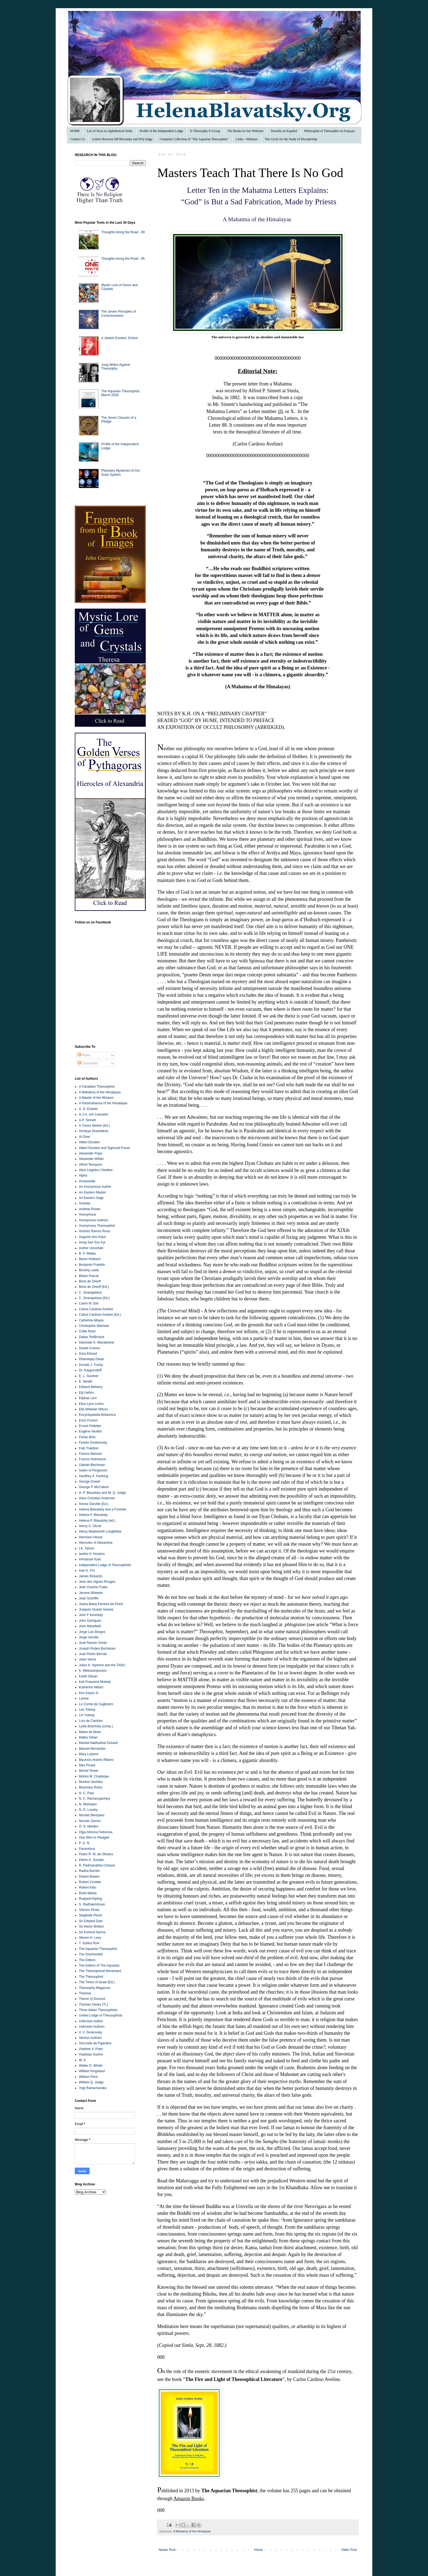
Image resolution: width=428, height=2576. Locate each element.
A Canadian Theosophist (97, 1086)
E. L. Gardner (89, 1376)
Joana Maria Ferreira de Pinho (101, 1604)
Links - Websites (247, 139)
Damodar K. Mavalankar (96, 1342)
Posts (84, 1055)
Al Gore (84, 1137)
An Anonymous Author (95, 1187)
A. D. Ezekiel (88, 1109)
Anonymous (87, 1214)
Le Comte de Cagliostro (96, 1704)
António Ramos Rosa (94, 1231)
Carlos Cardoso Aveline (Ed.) (100, 1315)
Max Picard (87, 1765)
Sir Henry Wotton (91, 1926)
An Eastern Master (92, 1192)
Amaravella (87, 1181)
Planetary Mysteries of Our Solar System (120, 472)
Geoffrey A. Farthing (93, 1476)
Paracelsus (87, 1849)
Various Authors (90, 2038)
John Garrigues (90, 1621)
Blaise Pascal (89, 1276)
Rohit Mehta (88, 1893)
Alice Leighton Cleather (96, 1170)
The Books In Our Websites (245, 131)
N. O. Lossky (88, 1810)
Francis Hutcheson (92, 1459)
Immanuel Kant (90, 1559)
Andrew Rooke (89, 1209)
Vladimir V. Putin (91, 2049)
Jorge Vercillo (89, 1637)
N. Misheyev (88, 1804)
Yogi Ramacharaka (92, 2088)
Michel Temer (88, 1771)
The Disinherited (91, 1954)
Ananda (84, 1203)
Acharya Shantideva (93, 1131)
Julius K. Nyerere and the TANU (102, 1665)
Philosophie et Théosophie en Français (329, 131)
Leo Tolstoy (87, 1710)
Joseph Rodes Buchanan (97, 1648)
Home (258, 2550)
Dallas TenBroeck (91, 1337)
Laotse (84, 1698)
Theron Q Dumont (92, 1999)
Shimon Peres (89, 1910)
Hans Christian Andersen (97, 1498)
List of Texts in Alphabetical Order (109, 131)
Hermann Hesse (91, 1537)
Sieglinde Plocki (90, 1915)
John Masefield (90, 1626)
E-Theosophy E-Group (205, 131)
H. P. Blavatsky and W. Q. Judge (102, 1493)
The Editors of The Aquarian (99, 1965)
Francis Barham (90, 1454)
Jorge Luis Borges (92, 1632)
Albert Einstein (89, 1142)
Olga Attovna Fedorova (95, 1832)
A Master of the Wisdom (96, 1098)
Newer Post (167, 2550)
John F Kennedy (91, 1615)
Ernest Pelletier (90, 1426)
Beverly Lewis (89, 1270)
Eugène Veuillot (90, 1431)
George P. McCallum (94, 1487)
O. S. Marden (88, 1826)
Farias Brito (87, 1437)
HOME (75, 131)
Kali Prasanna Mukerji (95, 1682)
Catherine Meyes (91, 1320)
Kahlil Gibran (88, 1676)
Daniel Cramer (89, 1348)
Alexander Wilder (91, 1159)
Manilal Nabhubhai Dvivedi (98, 1743)
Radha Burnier (89, 1871)
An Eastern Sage (91, 1198)
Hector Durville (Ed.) (93, 1504)
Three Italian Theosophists (98, 2010)
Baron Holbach (89, 1259)
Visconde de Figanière (95, 2043)
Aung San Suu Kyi (92, 1242)
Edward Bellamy (91, 1387)
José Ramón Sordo (93, 1643)
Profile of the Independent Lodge (161, 131)
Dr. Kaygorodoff (90, 1370)
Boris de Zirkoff (90, 1281)
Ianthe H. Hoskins (92, 1554)
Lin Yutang (86, 1715)
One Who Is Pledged (94, 1837)
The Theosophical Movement (100, 1971)
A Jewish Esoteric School (119, 338)
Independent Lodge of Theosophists (105, 1565)
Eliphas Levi (88, 1398)
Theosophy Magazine (94, 1988)
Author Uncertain (91, 1248)
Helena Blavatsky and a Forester (102, 1509)
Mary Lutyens (89, 1754)
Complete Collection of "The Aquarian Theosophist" (194, 139)
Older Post (349, 2550)
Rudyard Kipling (90, 1899)
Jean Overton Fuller (93, 1587)
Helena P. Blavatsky (93, 1515)
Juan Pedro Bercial (92, 1654)
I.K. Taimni (86, 1548)
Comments (88, 1063)
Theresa (85, 1993)
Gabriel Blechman (92, 1465)
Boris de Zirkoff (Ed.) (94, 1287)
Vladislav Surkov (91, 2054)
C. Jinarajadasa (90, 1292)
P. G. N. (84, 1843)
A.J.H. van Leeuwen (93, 1114)
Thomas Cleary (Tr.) (93, 2004)
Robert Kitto (87, 1887)
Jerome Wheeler (91, 1593)
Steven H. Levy (90, 1938)
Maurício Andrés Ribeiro (96, 1760)
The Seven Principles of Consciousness (118, 313)
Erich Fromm (88, 1420)
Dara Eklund (88, 1354)
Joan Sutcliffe (89, 1598)
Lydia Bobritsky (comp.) (96, 1726)
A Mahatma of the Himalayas (192, 2531)
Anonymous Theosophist (97, 1226)
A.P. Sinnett (87, 1120)
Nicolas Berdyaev (91, 1815)
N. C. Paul (86, 1793)
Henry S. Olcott (90, 1526)
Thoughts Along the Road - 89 (123, 232)
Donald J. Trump (91, 1365)
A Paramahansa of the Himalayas (103, 1103)
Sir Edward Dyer (91, 1921)
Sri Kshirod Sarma (92, 1932)
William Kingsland (92, 2071)
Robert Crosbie (90, 1882)
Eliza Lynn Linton (91, 1404)
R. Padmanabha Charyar (97, 1865)
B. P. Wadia (87, 1253)
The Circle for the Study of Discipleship (291, 139)
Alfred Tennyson (90, 1164)
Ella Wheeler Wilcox (93, 1409)
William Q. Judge (91, 2082)
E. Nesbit (85, 1381)
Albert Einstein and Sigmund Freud (104, 1148)
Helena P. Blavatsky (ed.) (97, 1520)
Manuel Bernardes (92, 1749)
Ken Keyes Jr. (89, 1693)
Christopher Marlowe (94, 1326)
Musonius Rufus (90, 1787)
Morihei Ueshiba (91, 1782)
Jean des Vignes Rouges (97, 1582)
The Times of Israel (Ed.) (97, 1982)
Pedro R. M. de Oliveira (96, 1854)
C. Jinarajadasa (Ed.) (94, 1298)
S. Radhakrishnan (92, 1904)
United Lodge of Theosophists (100, 2015)
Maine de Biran (90, 1732)
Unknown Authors (92, 2027)
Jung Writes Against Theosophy (115, 366)
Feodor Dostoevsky (93, 1442)
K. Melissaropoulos (92, 1671)
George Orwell (89, 1481)
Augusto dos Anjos (92, 1237)
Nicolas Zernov (90, 1821)
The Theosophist (91, 1977)
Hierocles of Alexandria (95, 1543)
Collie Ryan (87, 1331)
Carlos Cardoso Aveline (96, 1309)
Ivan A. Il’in (87, 1570)
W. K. (83, 2060)
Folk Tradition (89, 1448)
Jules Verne (87, 1659)
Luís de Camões (91, 1721)
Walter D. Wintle (90, 2066)
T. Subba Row (89, 1943)
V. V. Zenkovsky (90, 2032)
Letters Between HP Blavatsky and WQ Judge (122, 139)
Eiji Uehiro (86, 1393)
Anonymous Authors (93, 1220)
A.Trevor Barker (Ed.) (94, 1125)
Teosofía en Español (284, 131)
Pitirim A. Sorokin (91, 1860)
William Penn (88, 2077)
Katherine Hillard (91, 1687)
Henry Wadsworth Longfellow (100, 1531)
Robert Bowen (89, 1876)
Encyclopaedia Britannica (97, 1415)
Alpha (83, 1175)
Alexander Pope (90, 1153)
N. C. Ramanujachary (94, 1798)
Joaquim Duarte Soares (96, 1609)
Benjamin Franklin (92, 1265)
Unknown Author (91, 2021)
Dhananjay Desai (91, 1359)
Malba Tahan (88, 1737)
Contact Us (77, 139)
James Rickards (90, 1576)
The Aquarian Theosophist (98, 1949)
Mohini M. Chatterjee (94, 1776)
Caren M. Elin (89, 1303)
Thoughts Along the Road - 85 (123, 259)
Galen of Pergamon (93, 1470)
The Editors (87, 1960)
